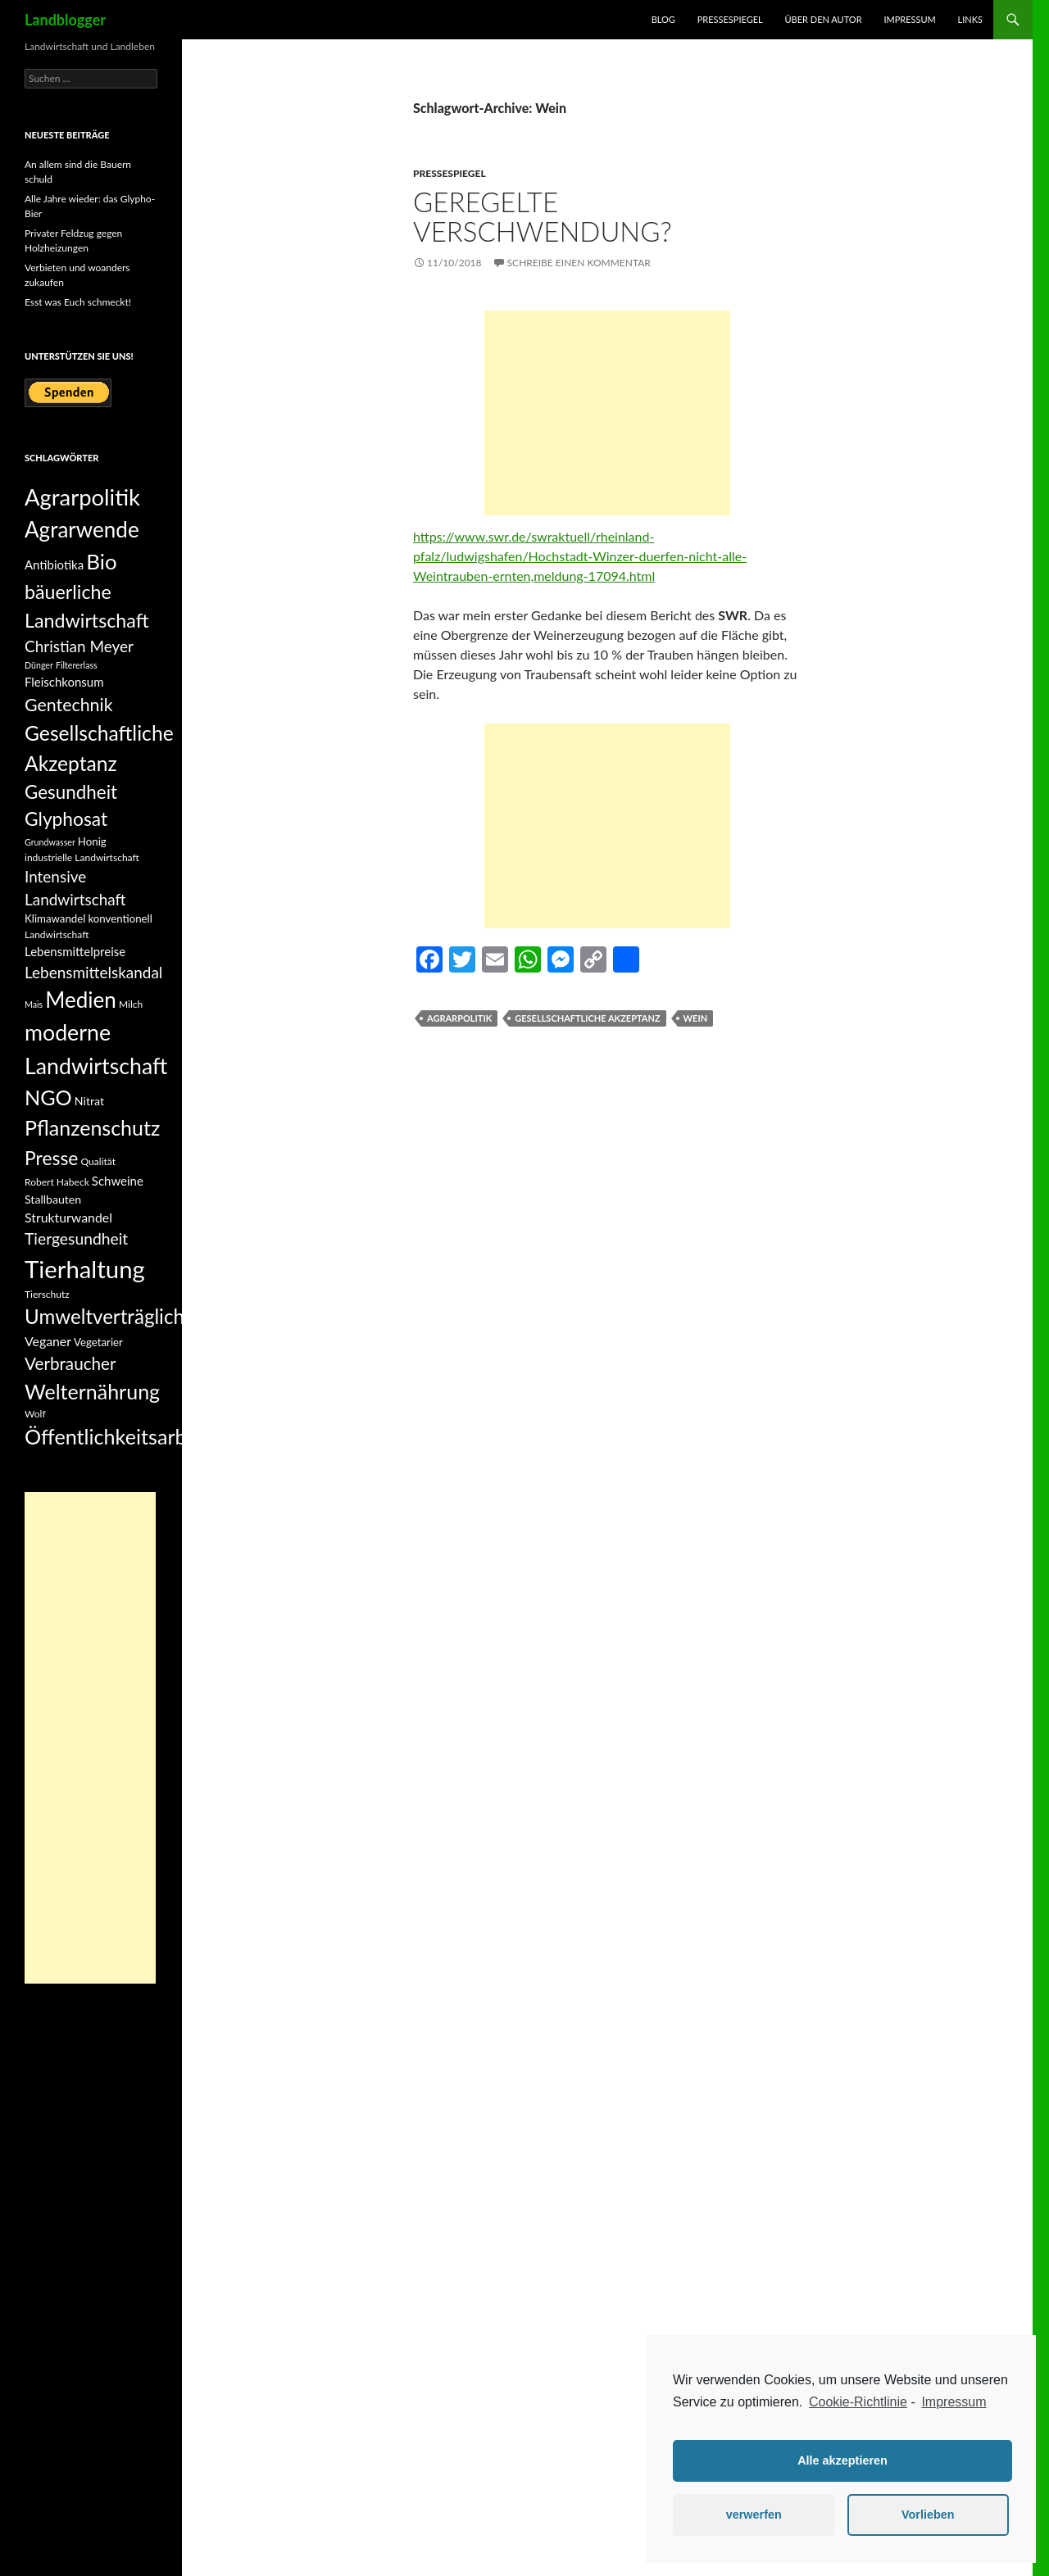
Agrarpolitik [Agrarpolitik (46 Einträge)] (82, 496)
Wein (695, 1018)
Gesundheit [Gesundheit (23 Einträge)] (71, 792)
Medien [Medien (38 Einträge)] (80, 999)
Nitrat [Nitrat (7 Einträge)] (89, 1101)
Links (970, 19)
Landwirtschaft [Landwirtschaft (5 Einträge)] (57, 934)
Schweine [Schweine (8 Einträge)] (117, 1180)
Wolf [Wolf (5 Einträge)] (35, 1414)
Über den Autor (823, 19)
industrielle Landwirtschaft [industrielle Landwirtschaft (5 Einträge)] (82, 857)
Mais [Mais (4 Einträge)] (34, 1004)
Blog (663, 19)
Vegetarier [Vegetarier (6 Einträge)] (98, 1342)
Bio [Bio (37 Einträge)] (101, 561)
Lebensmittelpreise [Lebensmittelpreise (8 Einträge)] (75, 951)
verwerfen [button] (754, 2514)
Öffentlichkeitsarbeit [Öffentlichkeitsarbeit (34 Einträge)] (117, 1436)
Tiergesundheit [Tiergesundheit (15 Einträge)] (76, 1238)
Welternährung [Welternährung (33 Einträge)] (92, 1391)
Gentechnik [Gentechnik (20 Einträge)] (69, 704)
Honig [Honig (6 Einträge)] (92, 841)
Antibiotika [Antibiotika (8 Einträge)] (54, 564)
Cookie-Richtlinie (858, 2402)
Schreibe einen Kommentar (579, 262)
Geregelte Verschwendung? (542, 216)
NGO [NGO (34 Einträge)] (48, 1097)
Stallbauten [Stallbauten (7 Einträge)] (53, 1199)
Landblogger (65, 20)
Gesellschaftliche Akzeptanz (587, 1018)
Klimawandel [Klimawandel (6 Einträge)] (55, 918)
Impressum (909, 19)
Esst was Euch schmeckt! (78, 302)
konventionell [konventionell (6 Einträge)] (120, 918)
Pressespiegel (730, 19)
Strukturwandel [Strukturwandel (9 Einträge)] (68, 1217)
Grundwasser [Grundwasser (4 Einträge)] (50, 842)
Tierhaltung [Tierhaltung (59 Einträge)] (85, 1268)
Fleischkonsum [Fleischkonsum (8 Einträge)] (64, 681)
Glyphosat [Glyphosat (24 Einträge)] (66, 819)
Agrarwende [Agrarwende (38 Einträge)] (82, 529)
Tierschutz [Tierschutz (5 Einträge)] (47, 1294)
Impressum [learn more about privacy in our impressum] (953, 2402)
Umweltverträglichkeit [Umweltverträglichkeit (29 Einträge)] (120, 1316)
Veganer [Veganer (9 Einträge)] (48, 1341)
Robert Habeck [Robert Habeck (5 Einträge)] (57, 1182)
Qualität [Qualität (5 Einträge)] (98, 1161)
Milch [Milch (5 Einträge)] (131, 1004)
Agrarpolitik (459, 1018)
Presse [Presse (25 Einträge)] (51, 1157)
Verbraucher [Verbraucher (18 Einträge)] (70, 1363)
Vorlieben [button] (928, 2514)
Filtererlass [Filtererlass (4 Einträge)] (77, 665)
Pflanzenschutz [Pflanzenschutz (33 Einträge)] (92, 1127)
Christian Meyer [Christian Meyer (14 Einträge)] (79, 646)
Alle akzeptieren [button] (842, 2460)
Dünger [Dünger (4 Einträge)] (39, 665)
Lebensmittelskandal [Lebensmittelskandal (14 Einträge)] (93, 972)
